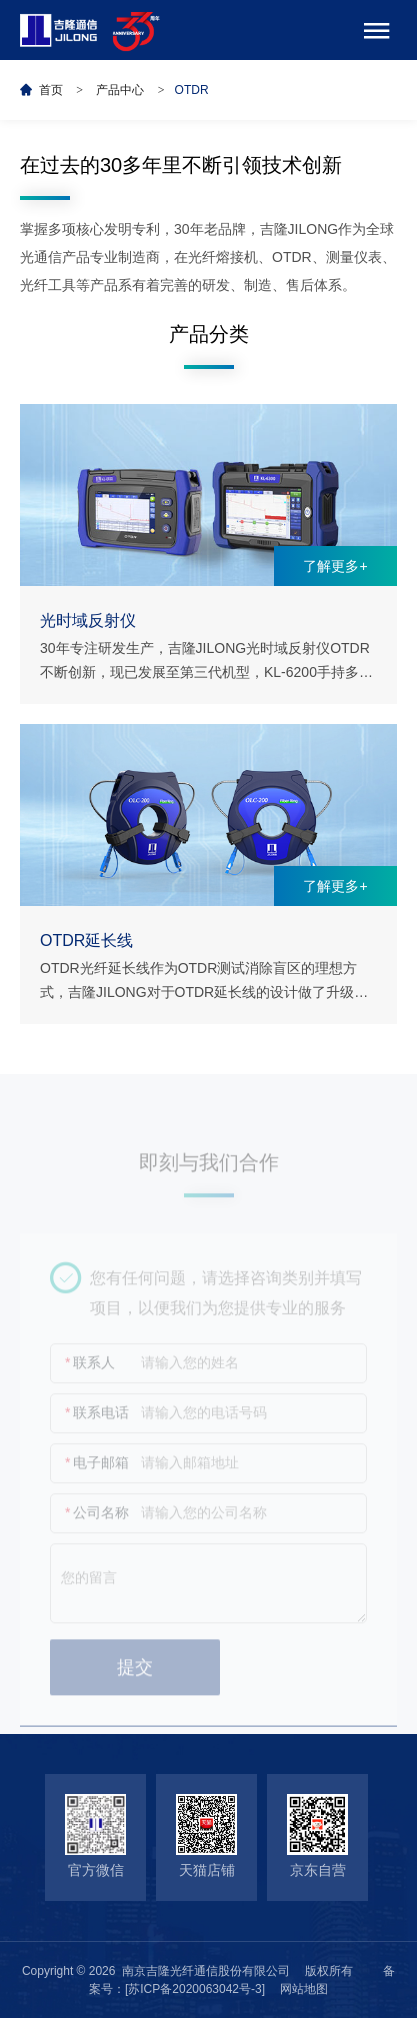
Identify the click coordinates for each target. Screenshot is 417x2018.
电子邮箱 (97, 1471)
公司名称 (97, 1521)
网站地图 (304, 1989)
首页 (51, 90)
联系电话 (97, 1421)
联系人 (90, 1371)
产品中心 (120, 90)
